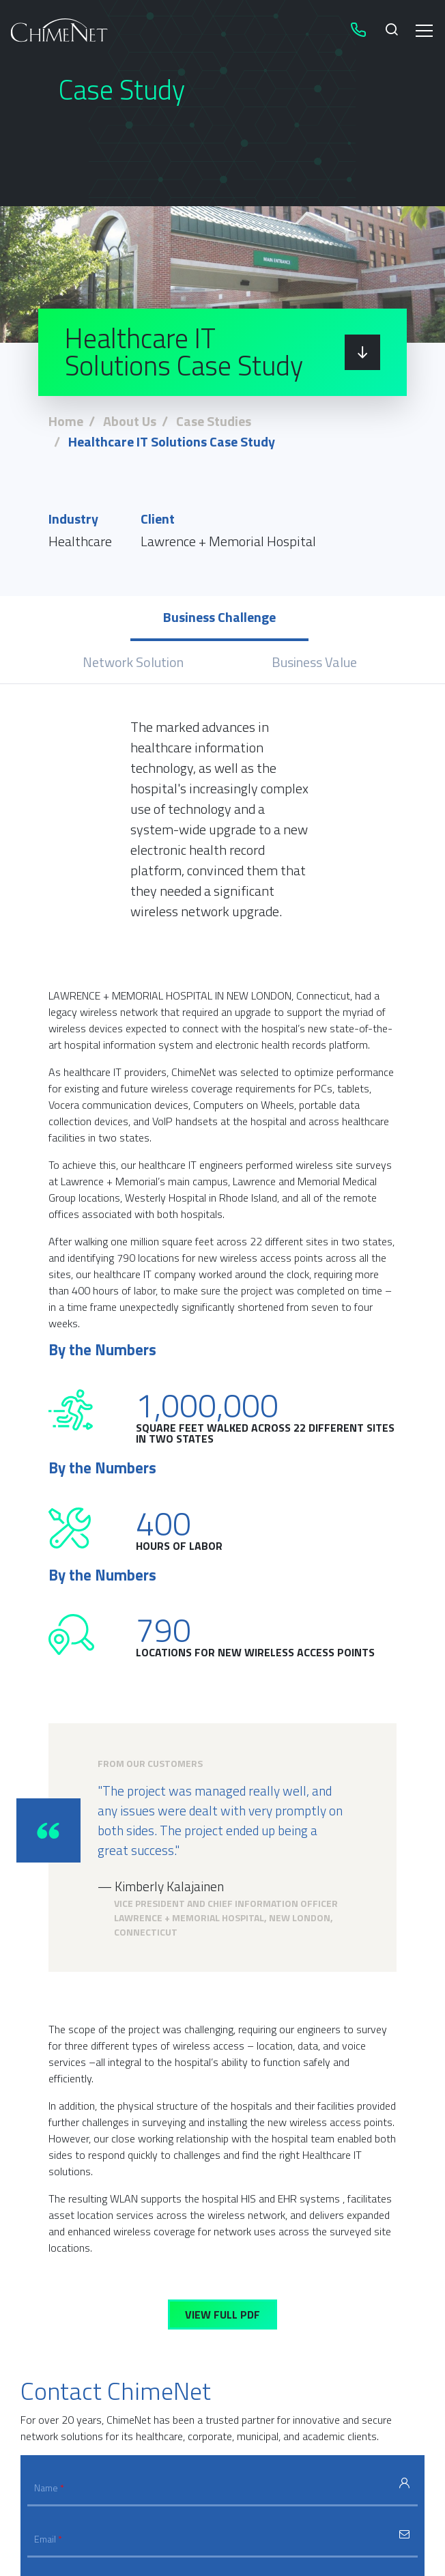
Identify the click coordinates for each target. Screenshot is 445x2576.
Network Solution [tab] (133, 662)
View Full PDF (222, 2314)
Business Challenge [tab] (219, 616)
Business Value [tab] (314, 662)
